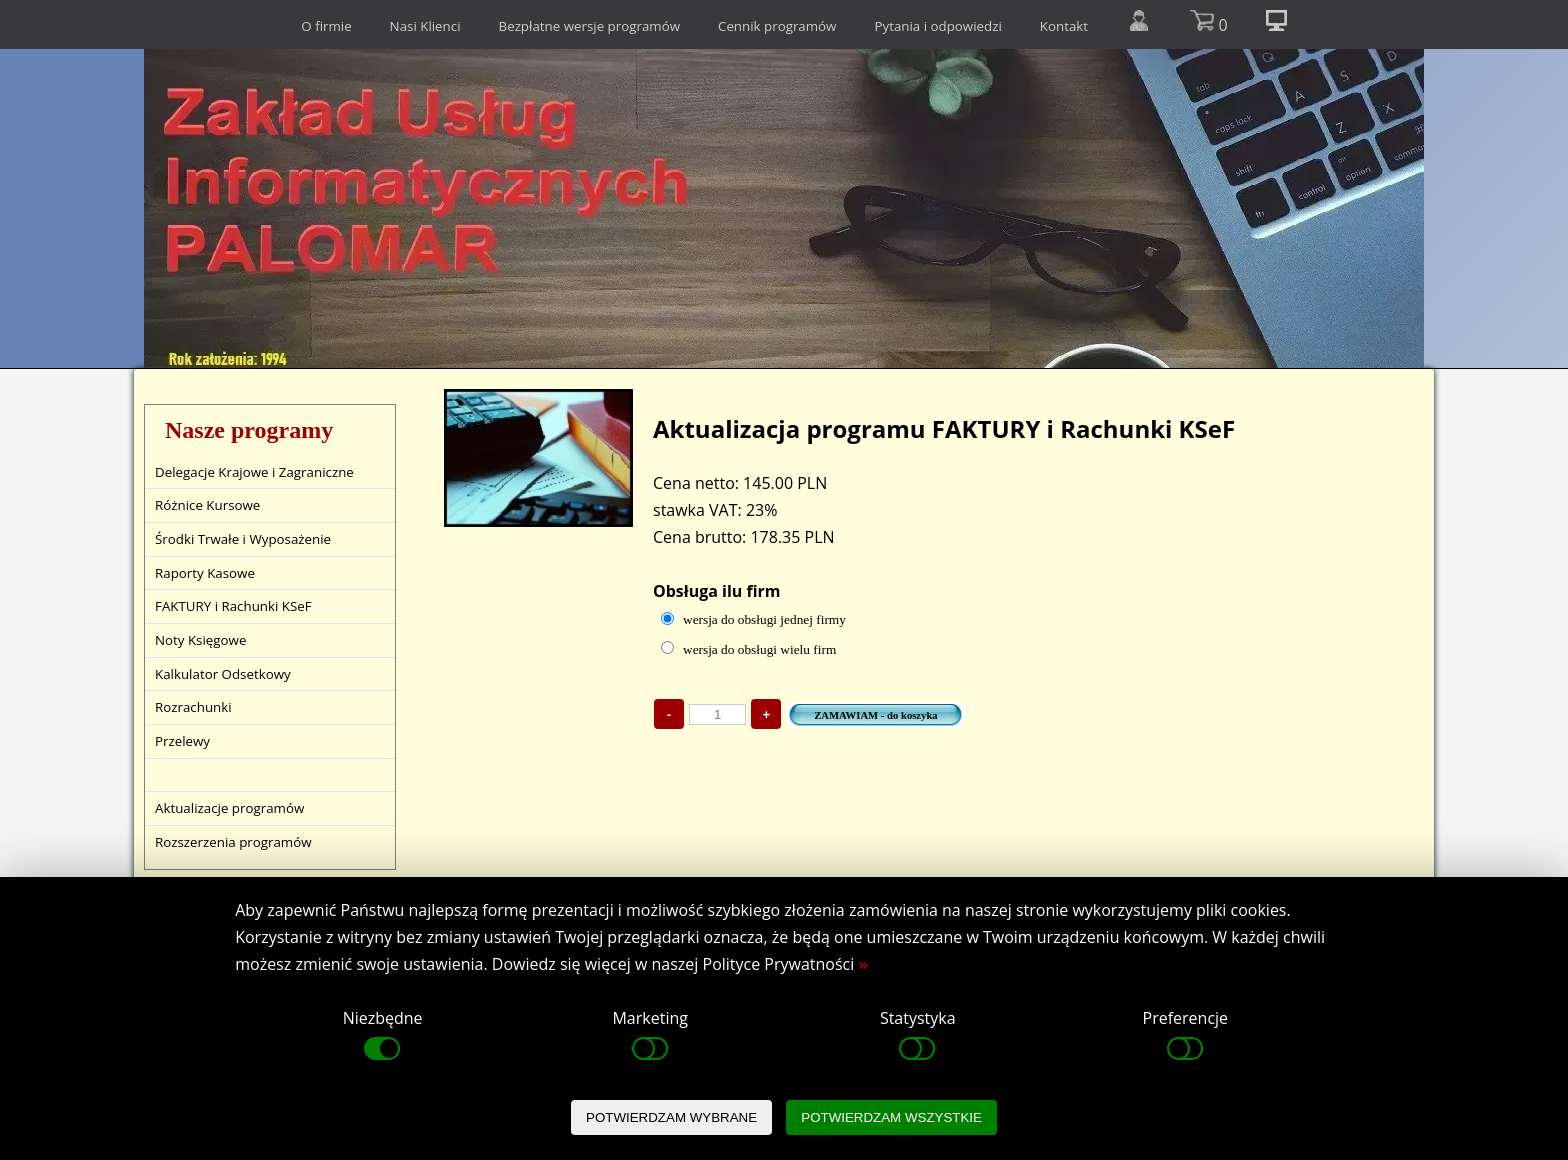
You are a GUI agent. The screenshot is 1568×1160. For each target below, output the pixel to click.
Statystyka (918, 1035)
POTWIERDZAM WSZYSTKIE (891, 1117)
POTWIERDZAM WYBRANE (671, 1117)
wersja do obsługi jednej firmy (764, 619)
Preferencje (1186, 1035)
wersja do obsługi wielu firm (759, 649)
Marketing (649, 1035)
